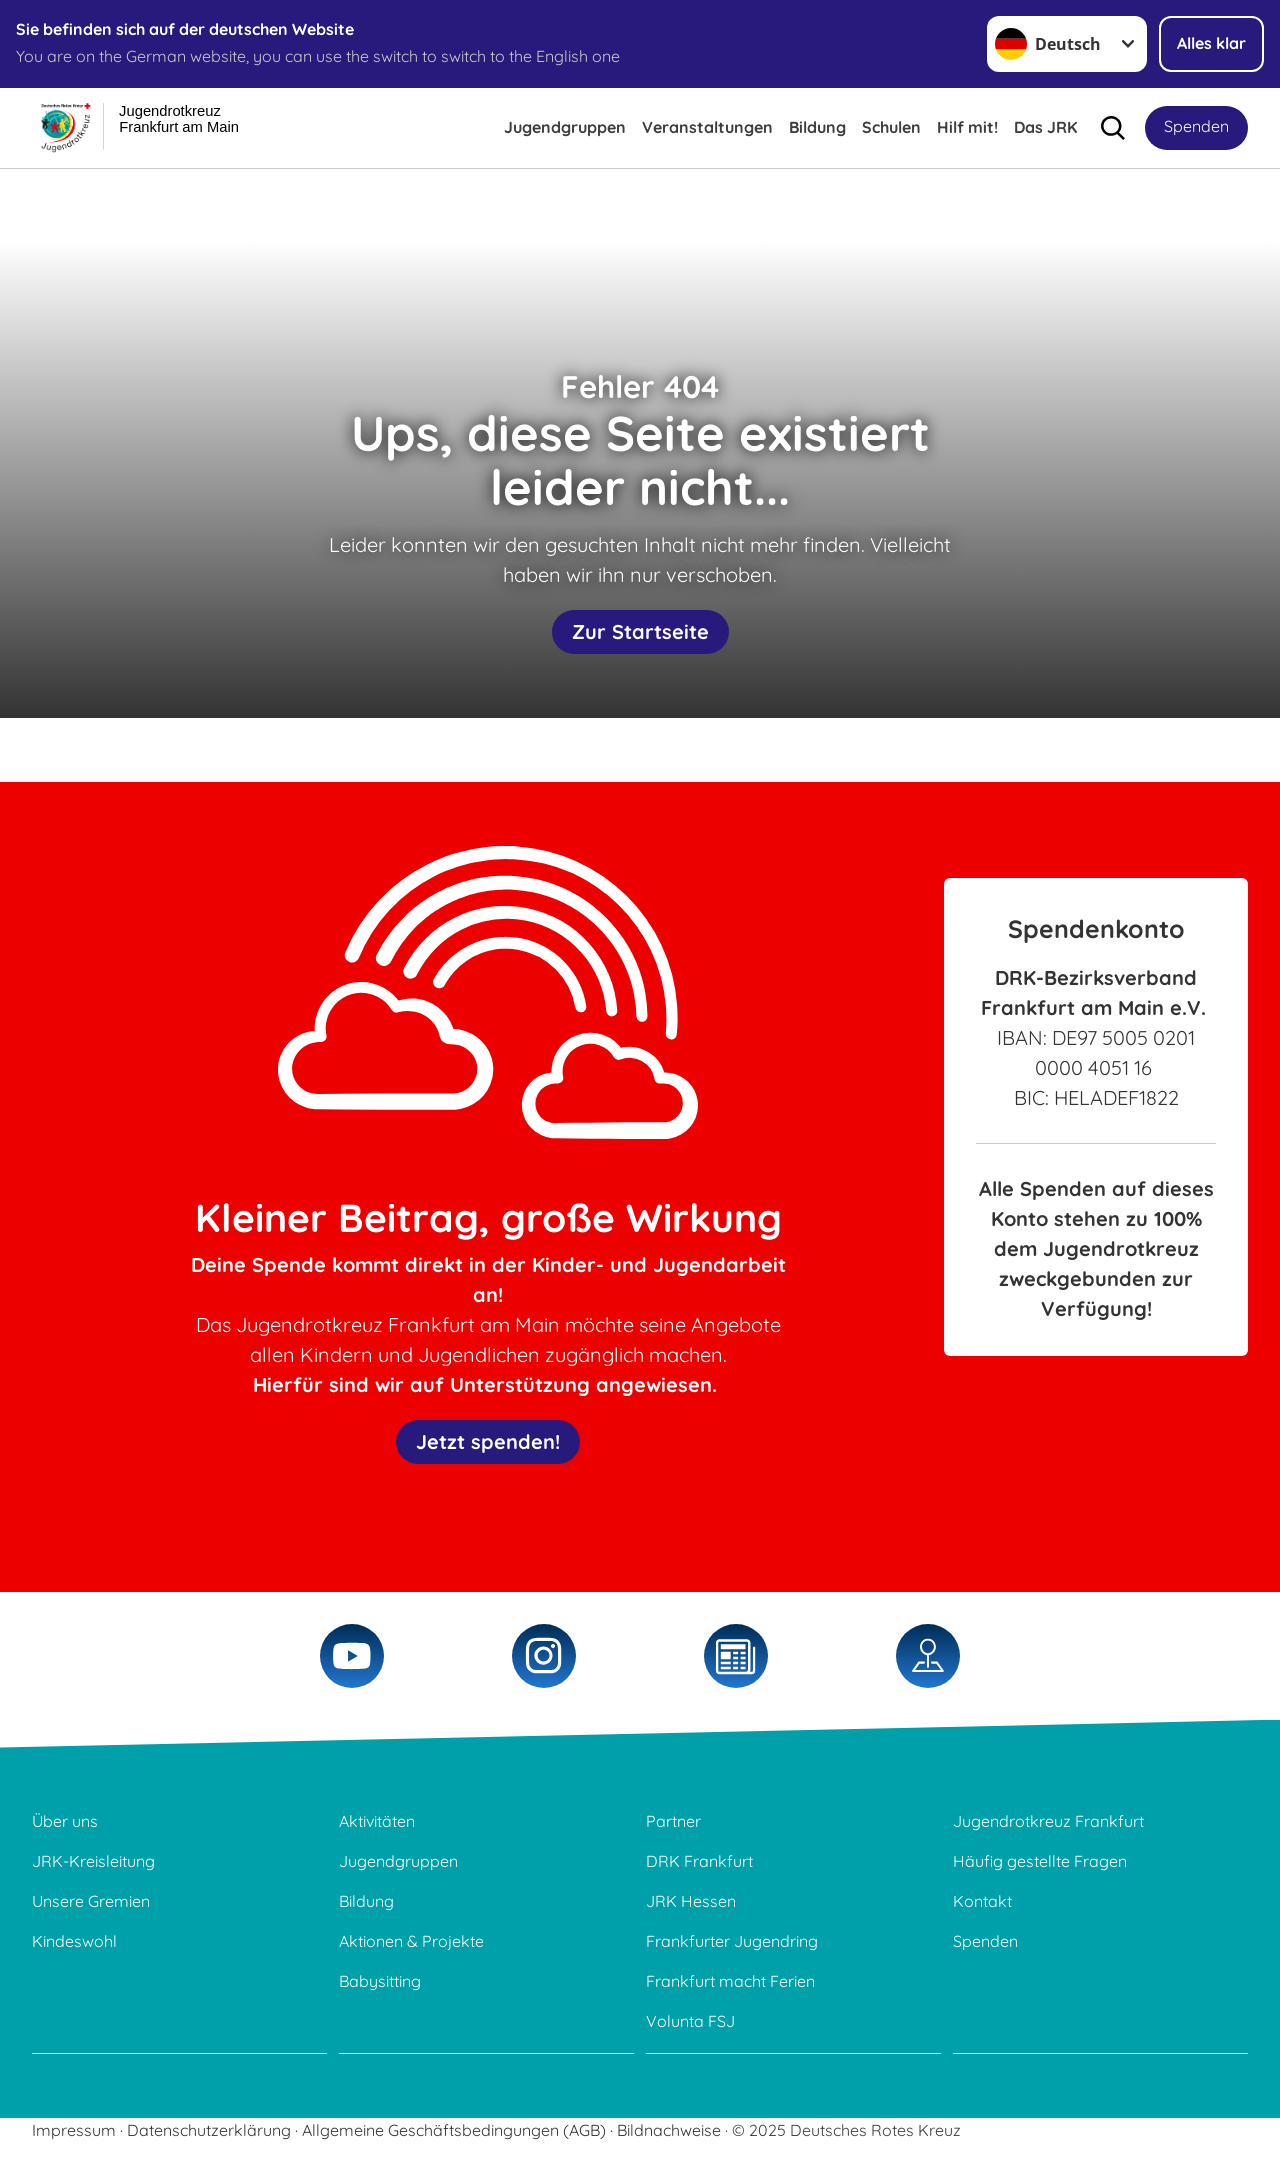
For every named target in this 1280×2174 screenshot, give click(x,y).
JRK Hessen (691, 1901)
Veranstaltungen (707, 127)
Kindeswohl (74, 1941)
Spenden (1196, 126)
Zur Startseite (640, 631)
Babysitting (380, 1981)
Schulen (891, 127)
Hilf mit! (967, 127)
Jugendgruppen (565, 127)
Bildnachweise (669, 2130)
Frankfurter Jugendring (732, 1941)
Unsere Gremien (91, 1901)
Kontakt (982, 1901)
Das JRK (1045, 127)
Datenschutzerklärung (209, 2130)
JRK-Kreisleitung (93, 1861)
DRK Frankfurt (699, 1861)
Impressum (74, 2130)
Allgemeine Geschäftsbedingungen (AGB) (454, 2130)
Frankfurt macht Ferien (730, 1981)
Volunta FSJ (690, 2021)
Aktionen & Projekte (411, 1941)
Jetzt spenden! (488, 1441)
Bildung (817, 127)
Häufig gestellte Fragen (1040, 1861)
